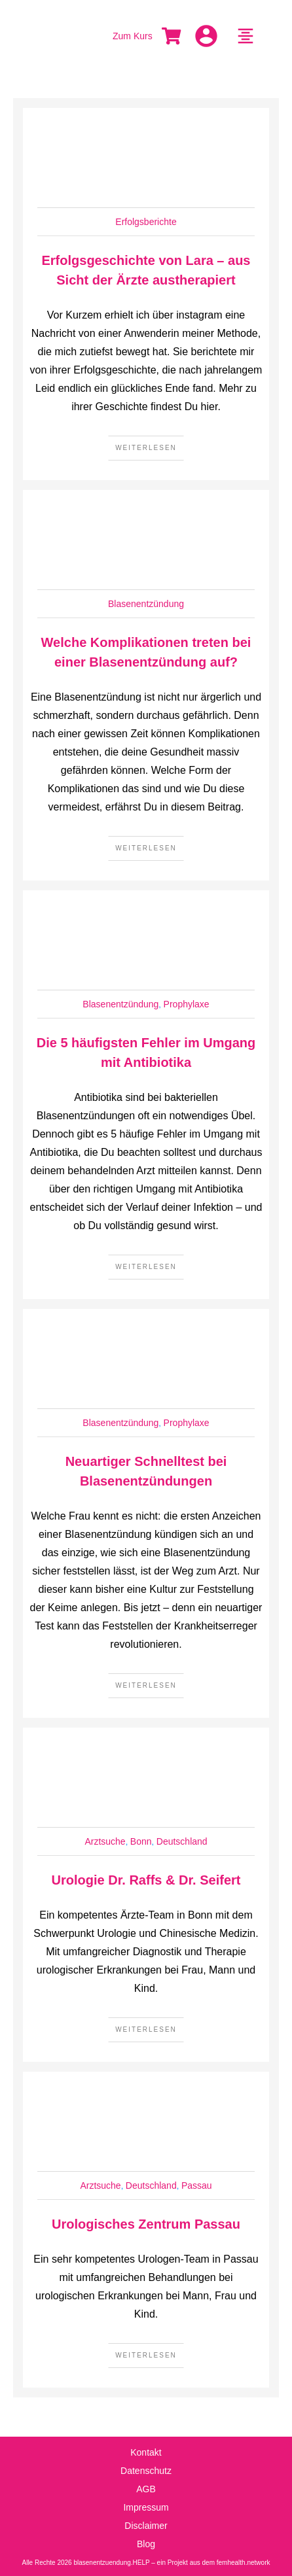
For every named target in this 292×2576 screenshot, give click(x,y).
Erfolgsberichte (145, 222)
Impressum (145, 2507)
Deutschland (182, 1841)
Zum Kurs (133, 36)
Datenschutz (146, 2470)
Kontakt (145, 2452)
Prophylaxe (187, 1004)
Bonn (141, 1841)
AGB (146, 2489)
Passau (196, 2185)
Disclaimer (145, 2525)
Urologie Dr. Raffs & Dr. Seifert (146, 1880)
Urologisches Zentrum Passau (146, 2224)
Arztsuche (104, 1841)
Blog (146, 2544)
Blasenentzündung (146, 604)
